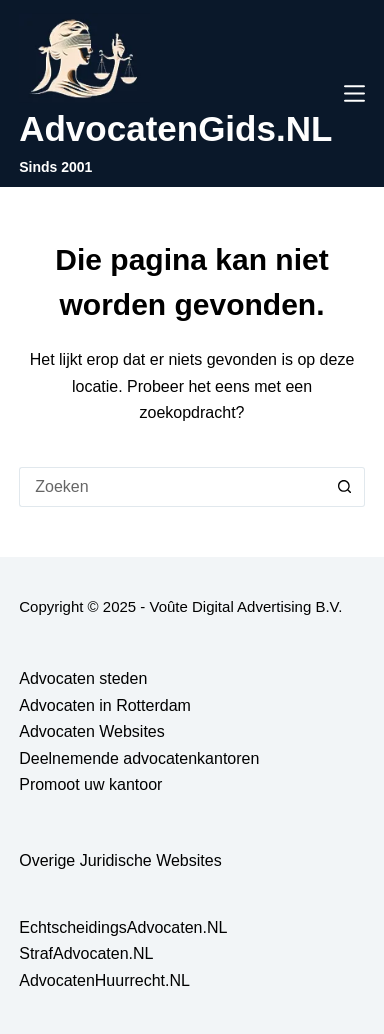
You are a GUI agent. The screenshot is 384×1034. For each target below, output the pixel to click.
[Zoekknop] (345, 487)
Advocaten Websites (92, 731)
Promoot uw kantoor (90, 784)
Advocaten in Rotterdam (105, 705)
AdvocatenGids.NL (175, 128)
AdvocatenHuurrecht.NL (104, 980)
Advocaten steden (83, 678)
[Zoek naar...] (172, 487)
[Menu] (354, 93)
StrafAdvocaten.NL (86, 953)
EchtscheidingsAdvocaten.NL (123, 927)
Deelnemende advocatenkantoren (139, 758)
